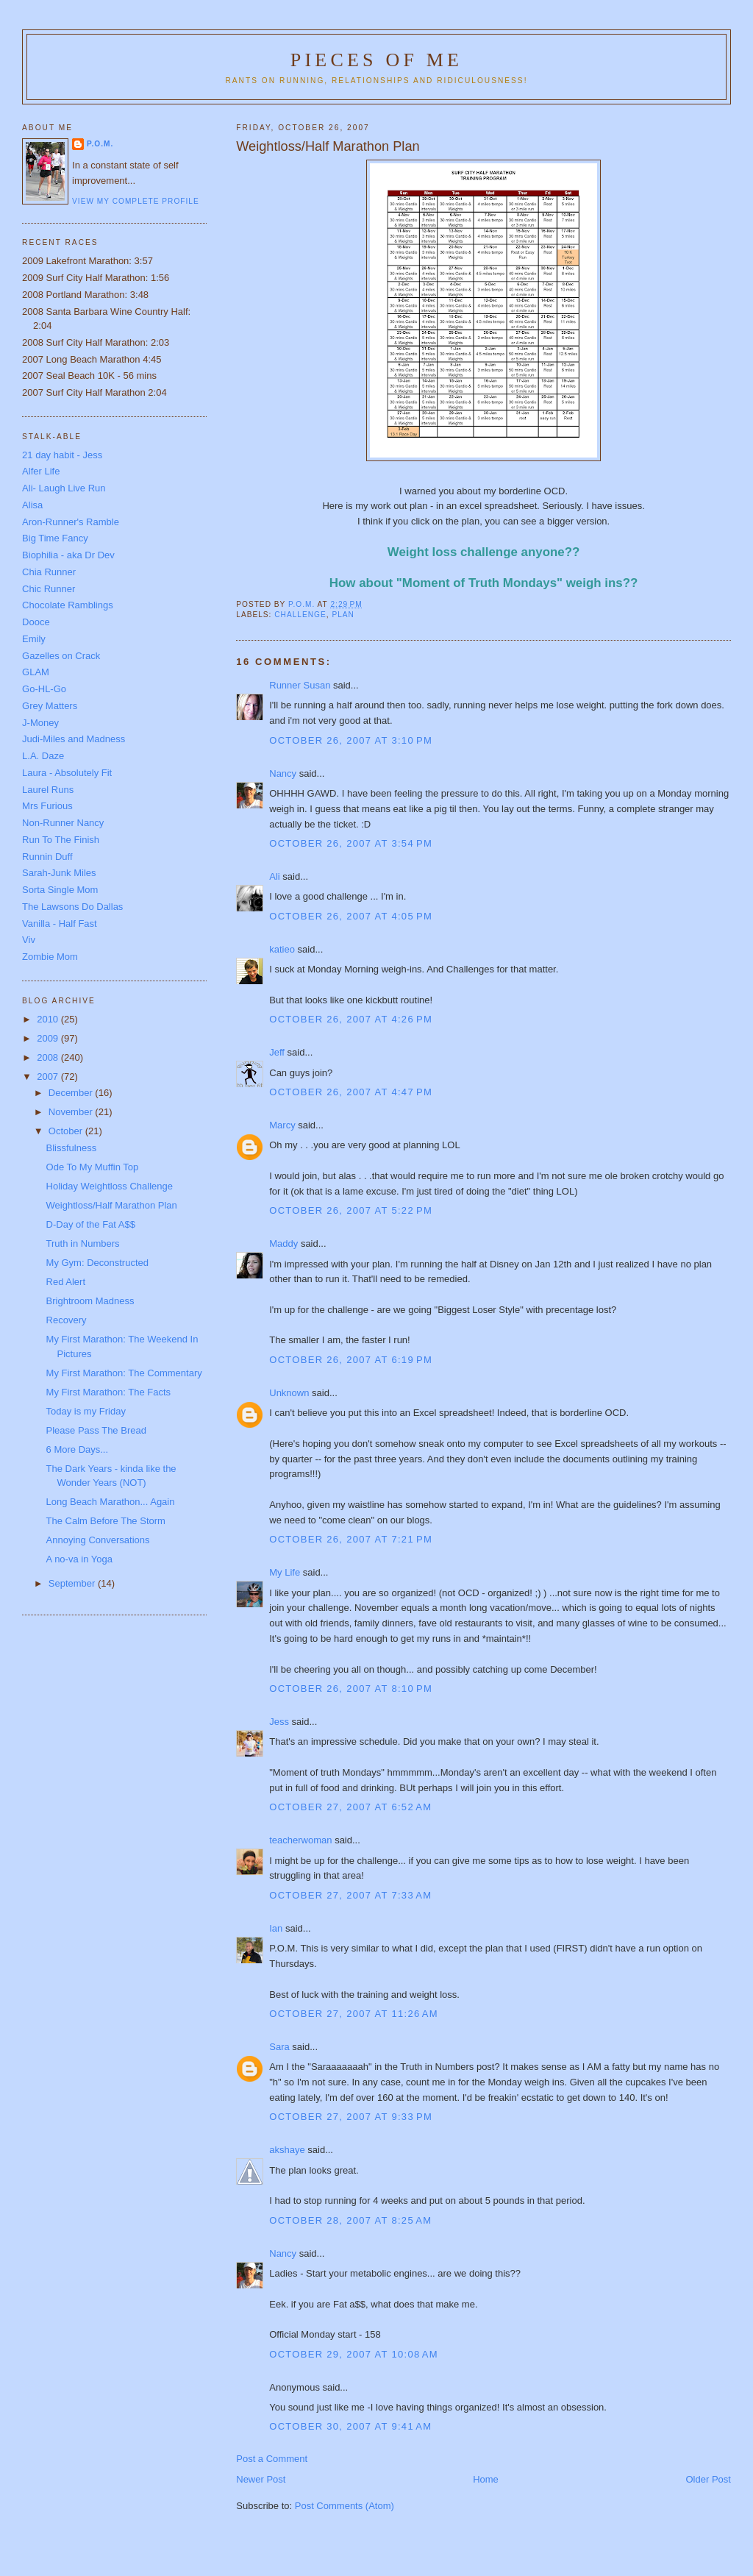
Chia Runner (49, 571)
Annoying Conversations (98, 1539)
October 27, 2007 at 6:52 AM (350, 1806)
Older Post (708, 2479)
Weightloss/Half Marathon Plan (111, 1205)
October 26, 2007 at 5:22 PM (350, 1210)
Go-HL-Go (44, 688)
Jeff (277, 1052)
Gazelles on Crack (61, 655)
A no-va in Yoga (79, 1559)
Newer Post (260, 2479)
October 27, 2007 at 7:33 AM (350, 1895)
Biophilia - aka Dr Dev (68, 555)
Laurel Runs (48, 789)
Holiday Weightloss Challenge (109, 1186)
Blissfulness (71, 1147)
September (73, 1583)
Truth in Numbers (83, 1243)
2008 (49, 1057)
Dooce (36, 621)
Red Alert (65, 1281)
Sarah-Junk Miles (59, 872)
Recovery (66, 1320)
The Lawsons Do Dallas (72, 906)
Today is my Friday (86, 1411)
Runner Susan (299, 685)
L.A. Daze (43, 755)
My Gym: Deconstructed (97, 1262)
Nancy (282, 773)
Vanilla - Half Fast (59, 923)
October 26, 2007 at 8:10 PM (350, 1688)
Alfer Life (41, 471)
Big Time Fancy (55, 538)
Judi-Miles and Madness (73, 738)
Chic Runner (48, 588)
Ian (275, 1928)
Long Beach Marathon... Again (110, 1501)
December (72, 1092)
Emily (34, 638)
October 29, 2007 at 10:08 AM (353, 2354)
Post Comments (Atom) (344, 2505)
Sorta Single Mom (60, 889)
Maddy (283, 1243)
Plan (343, 615)
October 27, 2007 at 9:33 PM (350, 2116)
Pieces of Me (376, 60)
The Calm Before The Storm (105, 1520)
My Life (284, 1572)
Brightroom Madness (90, 1300)
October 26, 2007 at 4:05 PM (350, 916)
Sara (279, 2046)
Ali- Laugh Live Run (63, 488)
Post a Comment (271, 2458)
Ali (274, 876)
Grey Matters (49, 705)
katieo (282, 949)
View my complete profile (135, 201)
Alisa (32, 504)
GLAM (35, 671)
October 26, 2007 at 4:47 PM (350, 1091)
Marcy (282, 1125)
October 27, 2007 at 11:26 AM (353, 2013)
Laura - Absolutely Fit (67, 772)
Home (486, 2479)
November (72, 1111)
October (67, 1130)
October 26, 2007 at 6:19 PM (350, 1359)
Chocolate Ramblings (67, 605)
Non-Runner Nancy (63, 822)
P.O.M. (100, 144)
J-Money (40, 722)
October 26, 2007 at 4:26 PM (350, 1019)
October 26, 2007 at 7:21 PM (350, 1539)
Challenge (300, 615)
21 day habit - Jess (62, 454)
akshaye (286, 2149)
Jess (279, 1721)
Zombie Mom (50, 956)
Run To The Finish (60, 839)
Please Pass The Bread (96, 1430)
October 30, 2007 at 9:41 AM (350, 2426)
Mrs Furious (47, 805)
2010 (49, 1019)
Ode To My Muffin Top (92, 1167)
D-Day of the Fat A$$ (90, 1224)
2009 (49, 1038)
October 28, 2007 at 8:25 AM (350, 2220)
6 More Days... (77, 1449)
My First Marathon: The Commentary (124, 1372)
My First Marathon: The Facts (108, 1392)
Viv (28, 939)
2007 (49, 1076)
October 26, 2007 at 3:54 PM (350, 843)
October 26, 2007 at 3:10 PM (350, 740)
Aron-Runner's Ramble (70, 521)
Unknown (289, 1392)
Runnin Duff (47, 856)
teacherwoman (300, 1840)
